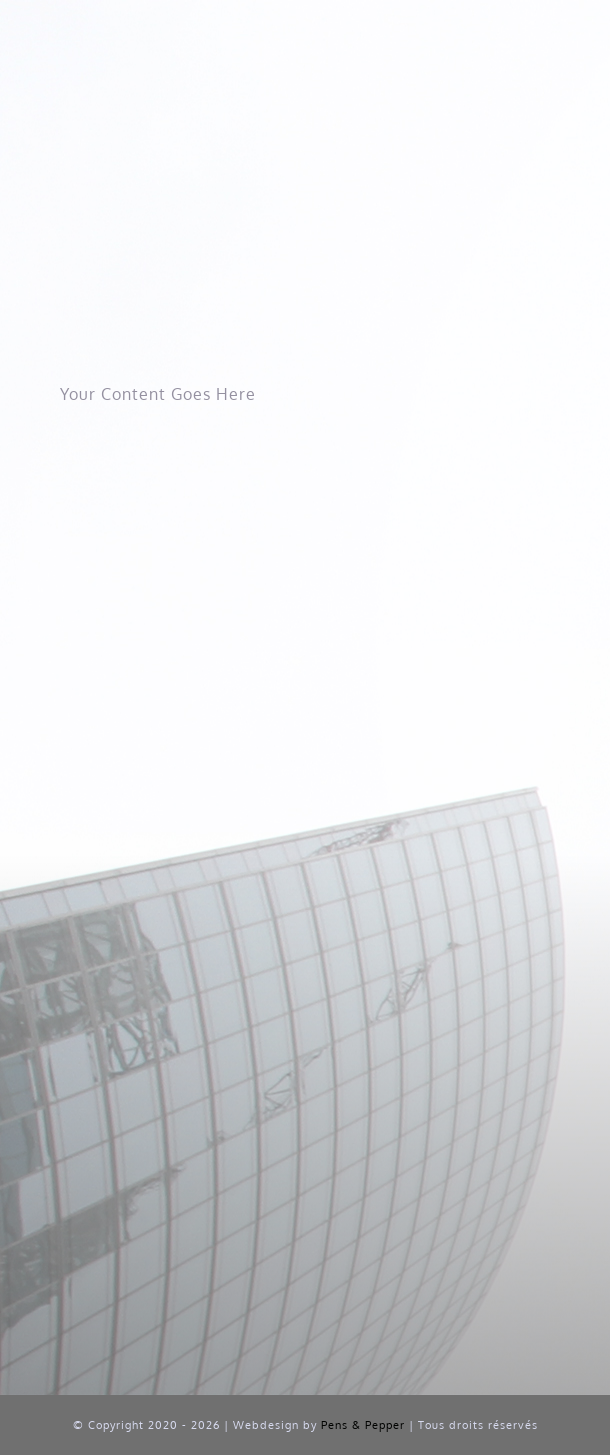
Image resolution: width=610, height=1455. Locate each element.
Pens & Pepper (363, 1425)
